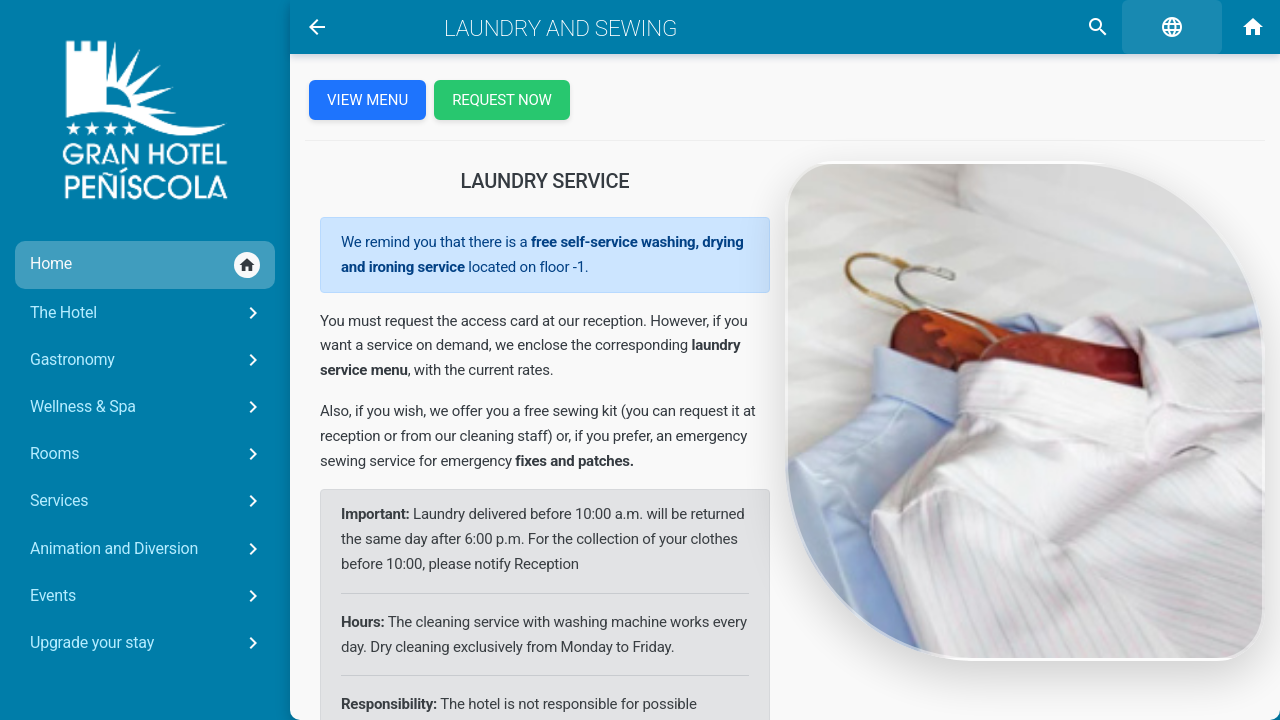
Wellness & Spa (147, 407)
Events (147, 596)
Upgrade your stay (147, 643)
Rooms (147, 454)
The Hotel (147, 313)
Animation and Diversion (147, 549)
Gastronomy (147, 360)
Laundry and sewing (560, 28)
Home (145, 265)
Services (147, 501)
